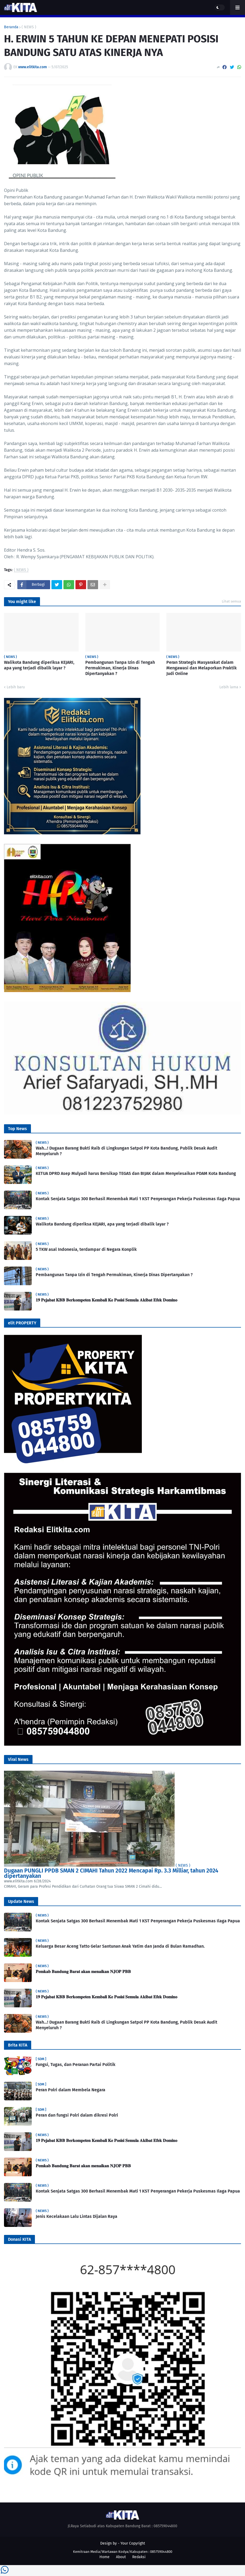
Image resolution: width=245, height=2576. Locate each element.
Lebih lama (228, 687)
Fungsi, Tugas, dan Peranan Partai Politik (75, 2064)
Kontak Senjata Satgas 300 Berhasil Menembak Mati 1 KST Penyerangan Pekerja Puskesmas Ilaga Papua (138, 1198)
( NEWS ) (29, 27)
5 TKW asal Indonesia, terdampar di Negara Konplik (86, 1249)
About (121, 2557)
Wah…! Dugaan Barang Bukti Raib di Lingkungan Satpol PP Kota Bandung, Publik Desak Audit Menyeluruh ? (126, 1151)
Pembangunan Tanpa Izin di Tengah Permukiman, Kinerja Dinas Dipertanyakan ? (120, 668)
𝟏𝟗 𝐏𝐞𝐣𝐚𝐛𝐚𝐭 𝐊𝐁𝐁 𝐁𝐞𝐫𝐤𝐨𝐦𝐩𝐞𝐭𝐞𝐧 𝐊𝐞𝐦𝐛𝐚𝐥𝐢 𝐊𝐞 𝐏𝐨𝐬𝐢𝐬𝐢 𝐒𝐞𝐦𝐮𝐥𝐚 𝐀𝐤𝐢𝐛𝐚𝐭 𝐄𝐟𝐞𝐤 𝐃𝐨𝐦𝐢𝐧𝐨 (106, 1300)
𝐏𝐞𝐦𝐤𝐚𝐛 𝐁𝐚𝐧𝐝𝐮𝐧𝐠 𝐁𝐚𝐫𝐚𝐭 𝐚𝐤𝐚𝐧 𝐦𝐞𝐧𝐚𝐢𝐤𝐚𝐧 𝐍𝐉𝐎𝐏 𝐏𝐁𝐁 (83, 1971)
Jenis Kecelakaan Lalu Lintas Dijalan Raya (76, 2216)
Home (104, 2557)
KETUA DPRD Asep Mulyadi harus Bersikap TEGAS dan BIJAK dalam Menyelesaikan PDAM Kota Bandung (136, 1173)
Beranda (11, 27)
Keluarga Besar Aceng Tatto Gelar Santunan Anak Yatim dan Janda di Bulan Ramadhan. (120, 1946)
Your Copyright (133, 2543)
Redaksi (139, 2557)
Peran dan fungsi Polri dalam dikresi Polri (77, 2115)
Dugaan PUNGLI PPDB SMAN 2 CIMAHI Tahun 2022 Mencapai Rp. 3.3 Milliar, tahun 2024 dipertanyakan (111, 1873)
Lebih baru (16, 687)
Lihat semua (231, 601)
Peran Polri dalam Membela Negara (70, 2089)
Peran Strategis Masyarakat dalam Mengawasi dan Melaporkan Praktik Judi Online (201, 668)
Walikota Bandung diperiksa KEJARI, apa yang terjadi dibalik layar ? (39, 665)
